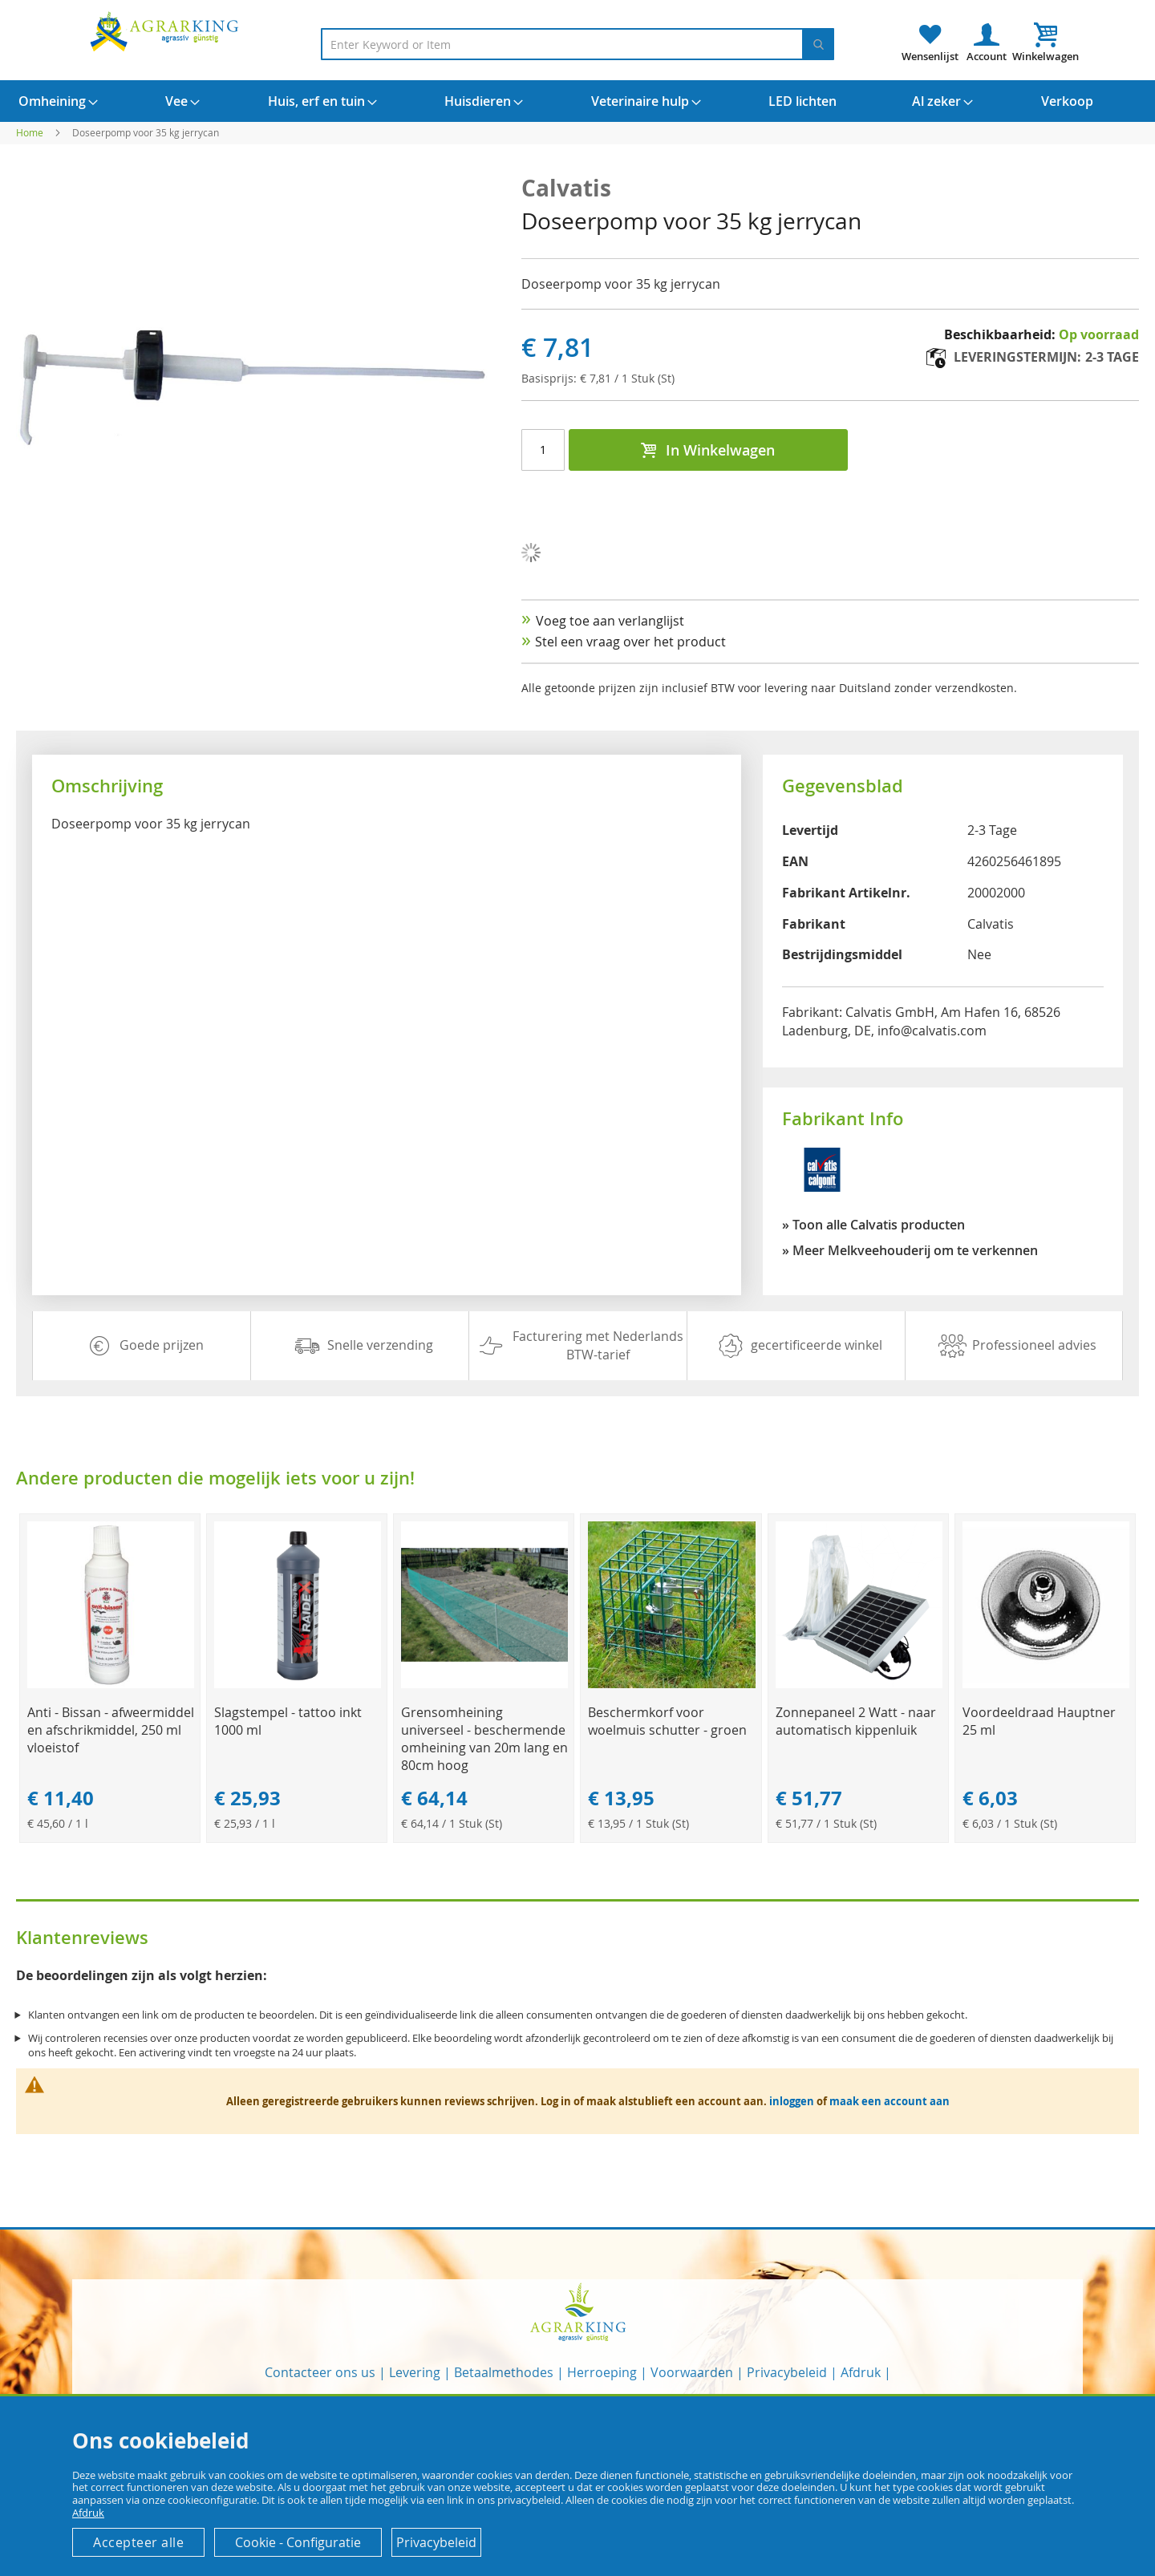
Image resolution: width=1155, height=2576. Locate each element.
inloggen (791, 2101)
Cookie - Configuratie (298, 2542)
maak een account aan (889, 2101)
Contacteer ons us (320, 2372)
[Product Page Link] (110, 1683)
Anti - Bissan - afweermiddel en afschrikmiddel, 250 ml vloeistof (110, 1729)
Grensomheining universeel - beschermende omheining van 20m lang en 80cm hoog (484, 1738)
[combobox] (577, 44)
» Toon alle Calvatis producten (873, 1224)
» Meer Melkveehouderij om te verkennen (910, 1250)
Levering (414, 2372)
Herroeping (602, 2372)
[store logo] (167, 31)
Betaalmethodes (503, 2372)
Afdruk (861, 2372)
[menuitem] (52, 101)
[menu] (577, 101)
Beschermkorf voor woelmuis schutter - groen (667, 1721)
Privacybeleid (787, 2372)
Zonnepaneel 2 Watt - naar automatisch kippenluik (856, 1721)
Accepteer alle (138, 2542)
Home (29, 132)
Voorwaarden (691, 2372)
